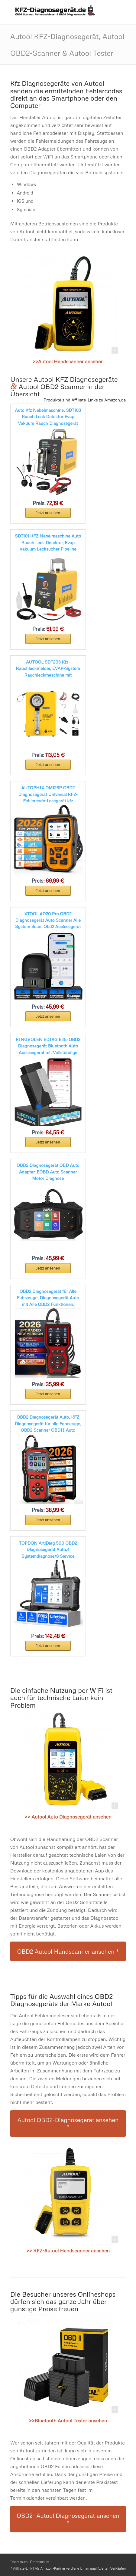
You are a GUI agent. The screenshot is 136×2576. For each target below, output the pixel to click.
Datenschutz (39, 2562)
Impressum (19, 2562)
